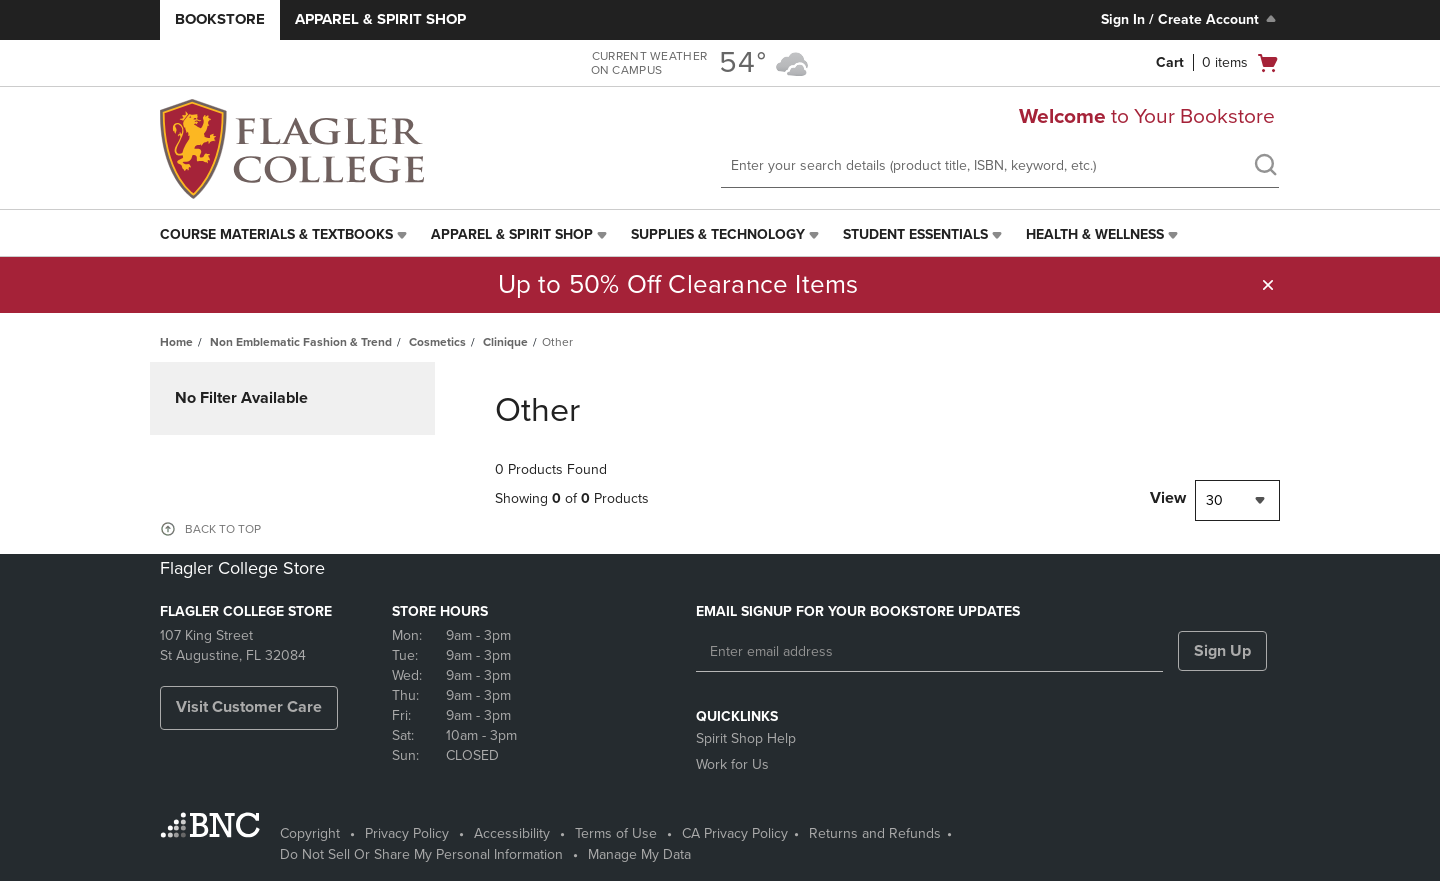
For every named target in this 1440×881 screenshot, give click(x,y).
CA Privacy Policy (735, 833)
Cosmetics (437, 342)
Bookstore (220, 19)
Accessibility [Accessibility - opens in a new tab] (512, 833)
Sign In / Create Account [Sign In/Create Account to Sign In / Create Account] (1190, 19)
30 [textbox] (1214, 500)
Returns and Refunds (875, 833)
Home (176, 342)
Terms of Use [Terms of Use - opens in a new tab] (616, 833)
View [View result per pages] (1168, 498)
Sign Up (1222, 651)
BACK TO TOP (223, 529)
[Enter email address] (929, 652)
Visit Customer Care (249, 707)
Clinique (505, 342)
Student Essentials (915, 234)
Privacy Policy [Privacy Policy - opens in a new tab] (407, 833)
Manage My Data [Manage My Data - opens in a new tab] (639, 854)
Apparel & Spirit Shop (380, 19)
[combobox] (1237, 500)
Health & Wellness (1095, 234)
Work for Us (732, 764)
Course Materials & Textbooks (276, 234)
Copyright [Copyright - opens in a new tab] (310, 833)
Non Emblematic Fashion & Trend (301, 342)
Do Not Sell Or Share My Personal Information (421, 854)
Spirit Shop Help (746, 738)
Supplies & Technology (718, 234)
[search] (1265, 167)
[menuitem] (285, 235)
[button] (1268, 285)
